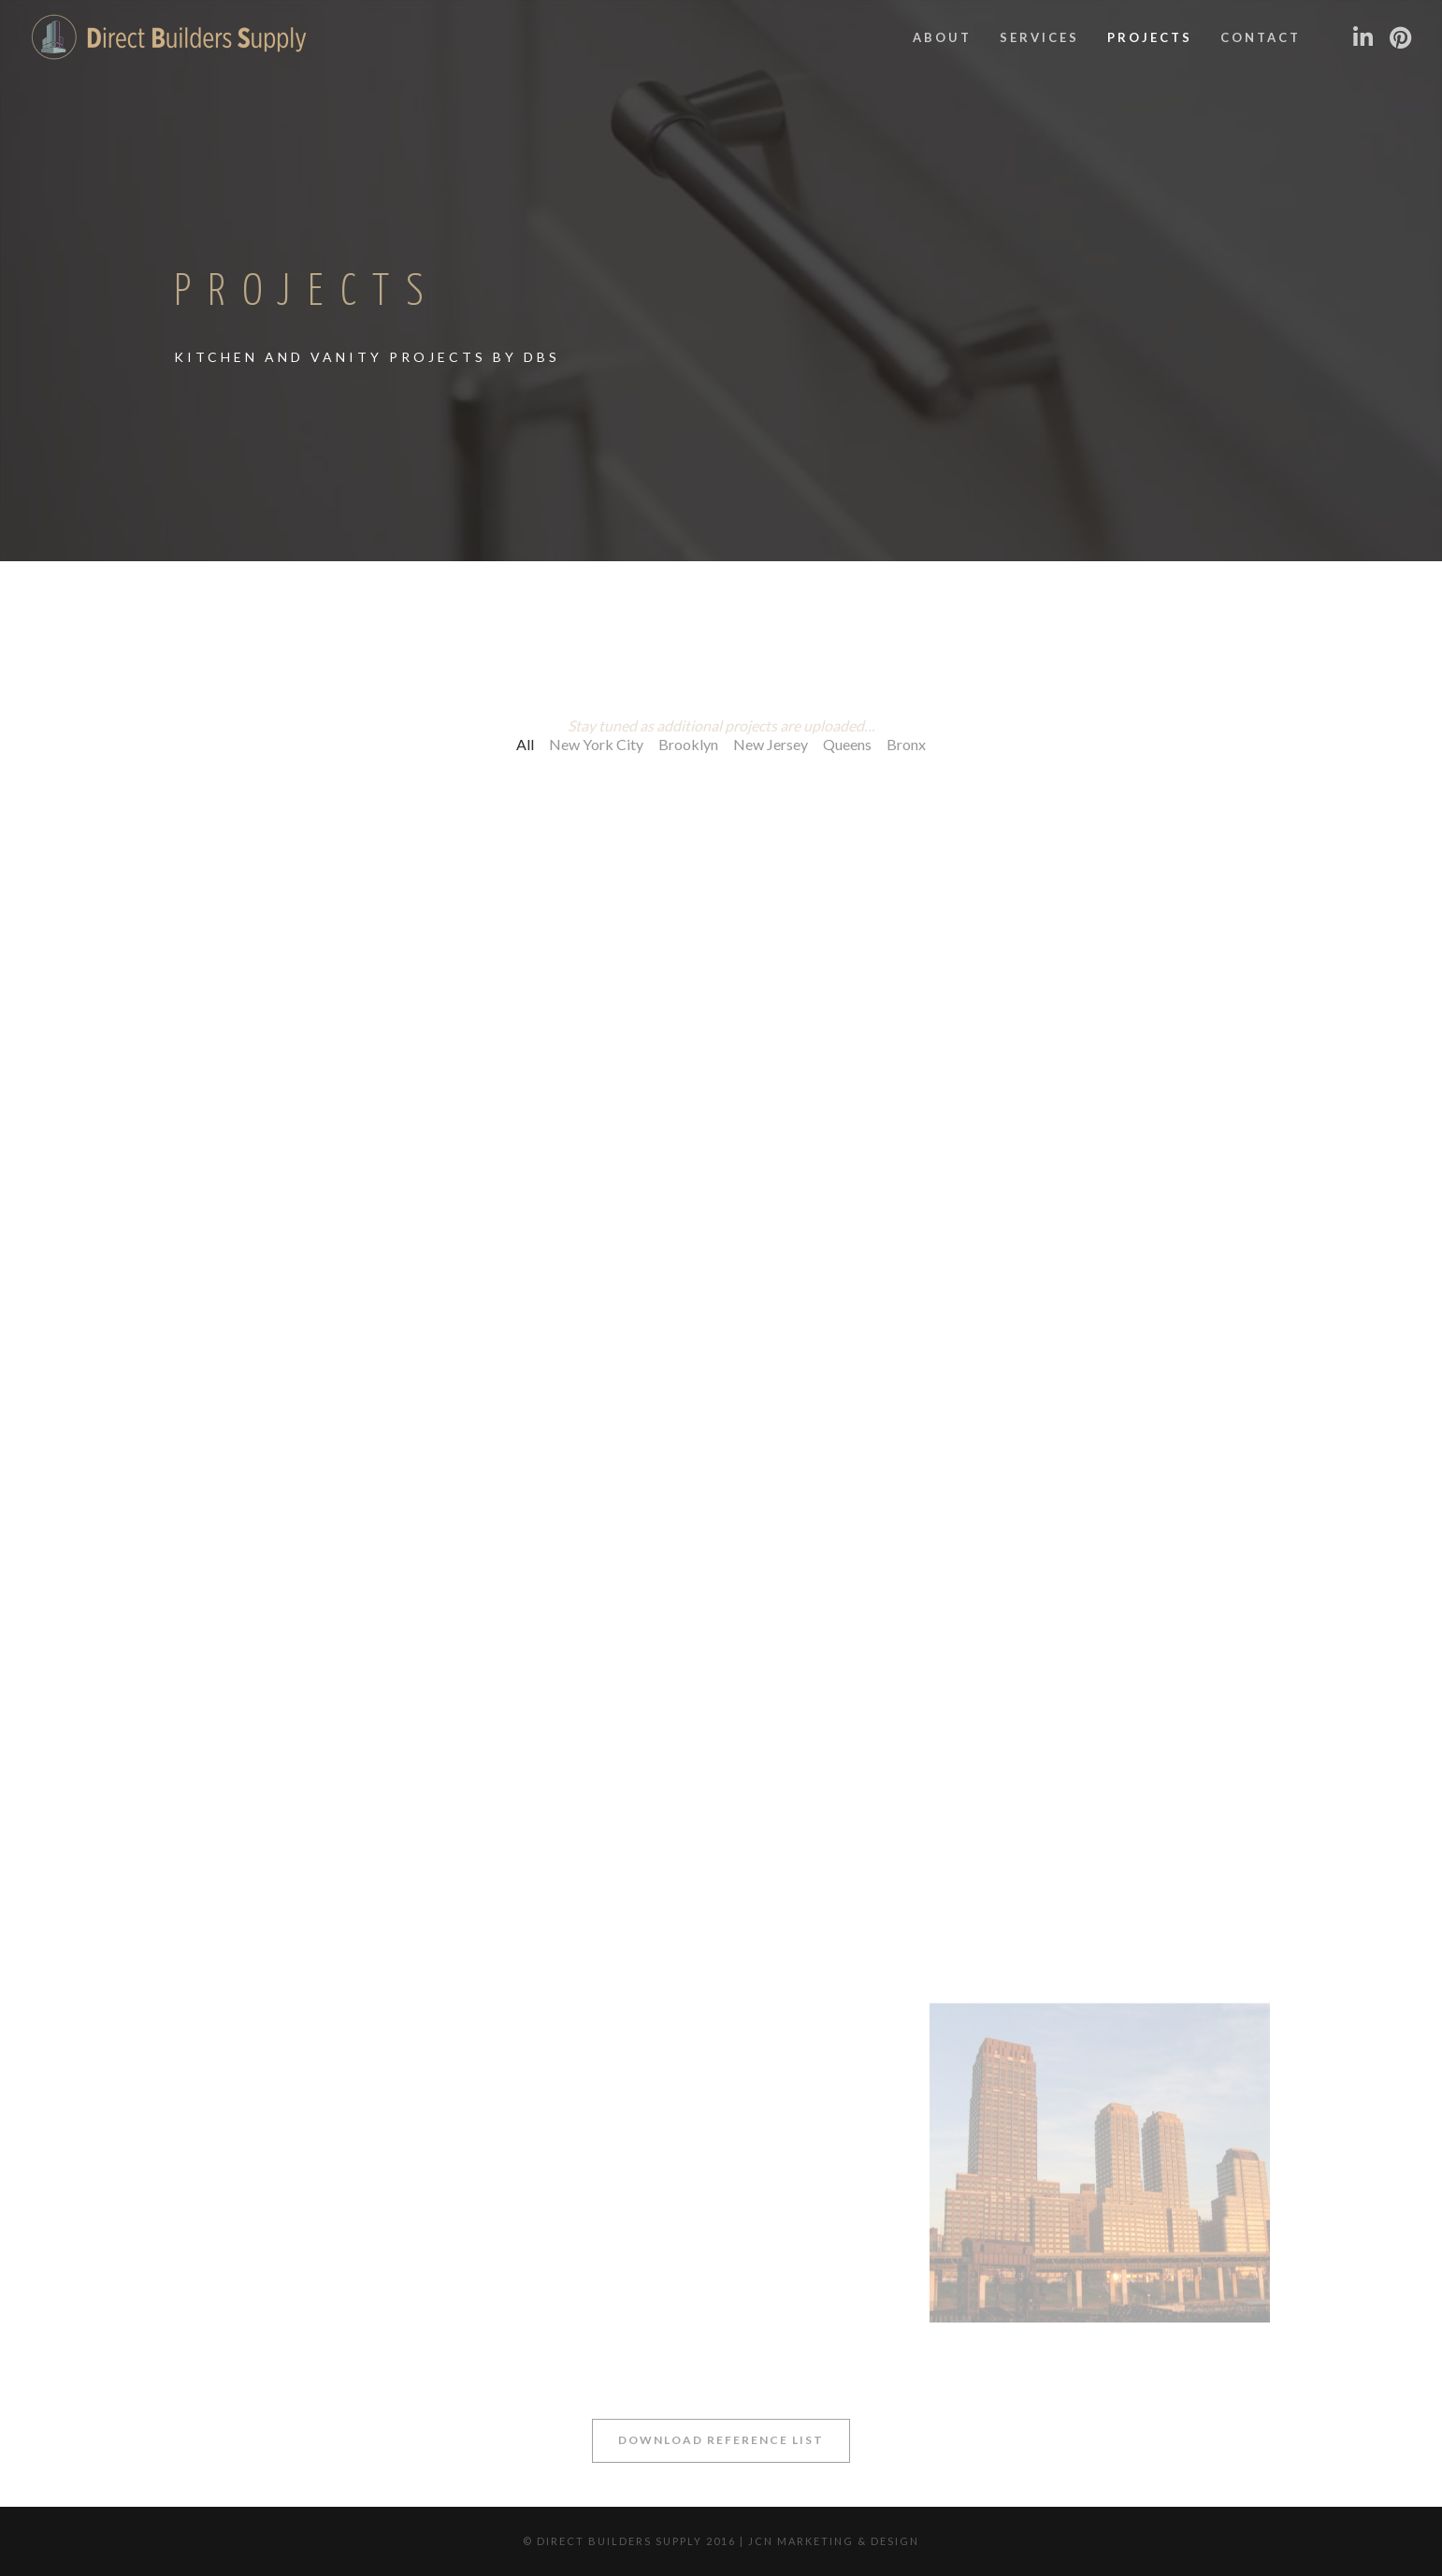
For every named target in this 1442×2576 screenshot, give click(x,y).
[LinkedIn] (1362, 37)
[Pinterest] (1400, 37)
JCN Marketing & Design (833, 2541)
